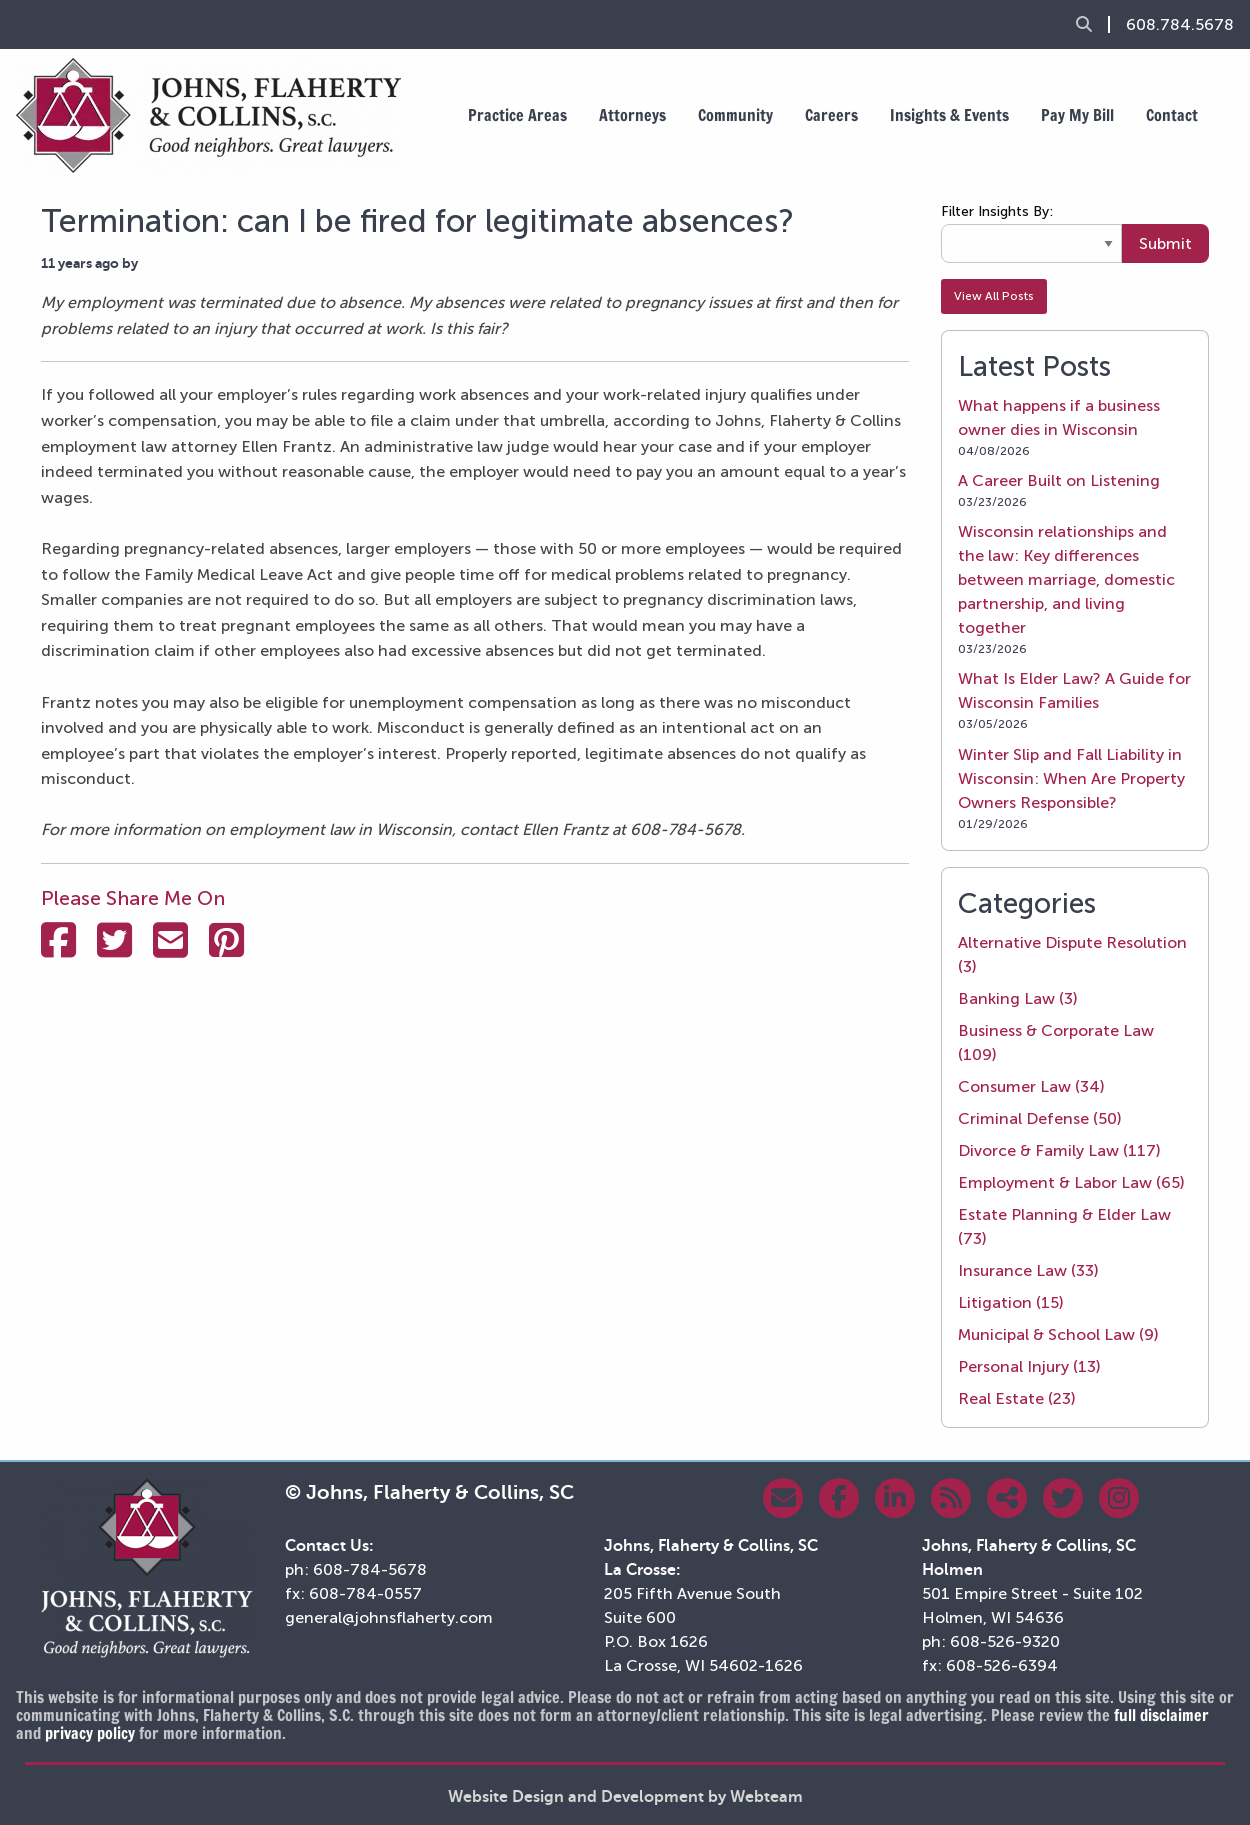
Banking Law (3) (1018, 998)
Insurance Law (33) (1028, 1270)
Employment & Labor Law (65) (1071, 1182)
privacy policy (90, 1733)
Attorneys (632, 115)
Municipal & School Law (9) (1058, 1334)
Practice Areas (517, 115)
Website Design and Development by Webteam (625, 1797)
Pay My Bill (1077, 115)
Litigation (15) (1011, 1302)
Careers (831, 115)
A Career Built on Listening (1059, 480)
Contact (1172, 115)
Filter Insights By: (997, 211)
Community (735, 115)
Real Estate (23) (1017, 1398)
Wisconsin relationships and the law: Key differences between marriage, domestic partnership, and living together (1066, 579)
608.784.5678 (1180, 25)
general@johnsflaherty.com (389, 1617)
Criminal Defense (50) (1040, 1118)
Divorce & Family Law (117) (1059, 1150)
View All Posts (994, 296)
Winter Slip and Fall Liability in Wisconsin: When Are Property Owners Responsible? (1071, 778)
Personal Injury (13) (1029, 1366)
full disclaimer (1161, 1715)
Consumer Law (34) (1031, 1086)
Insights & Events (949, 115)
